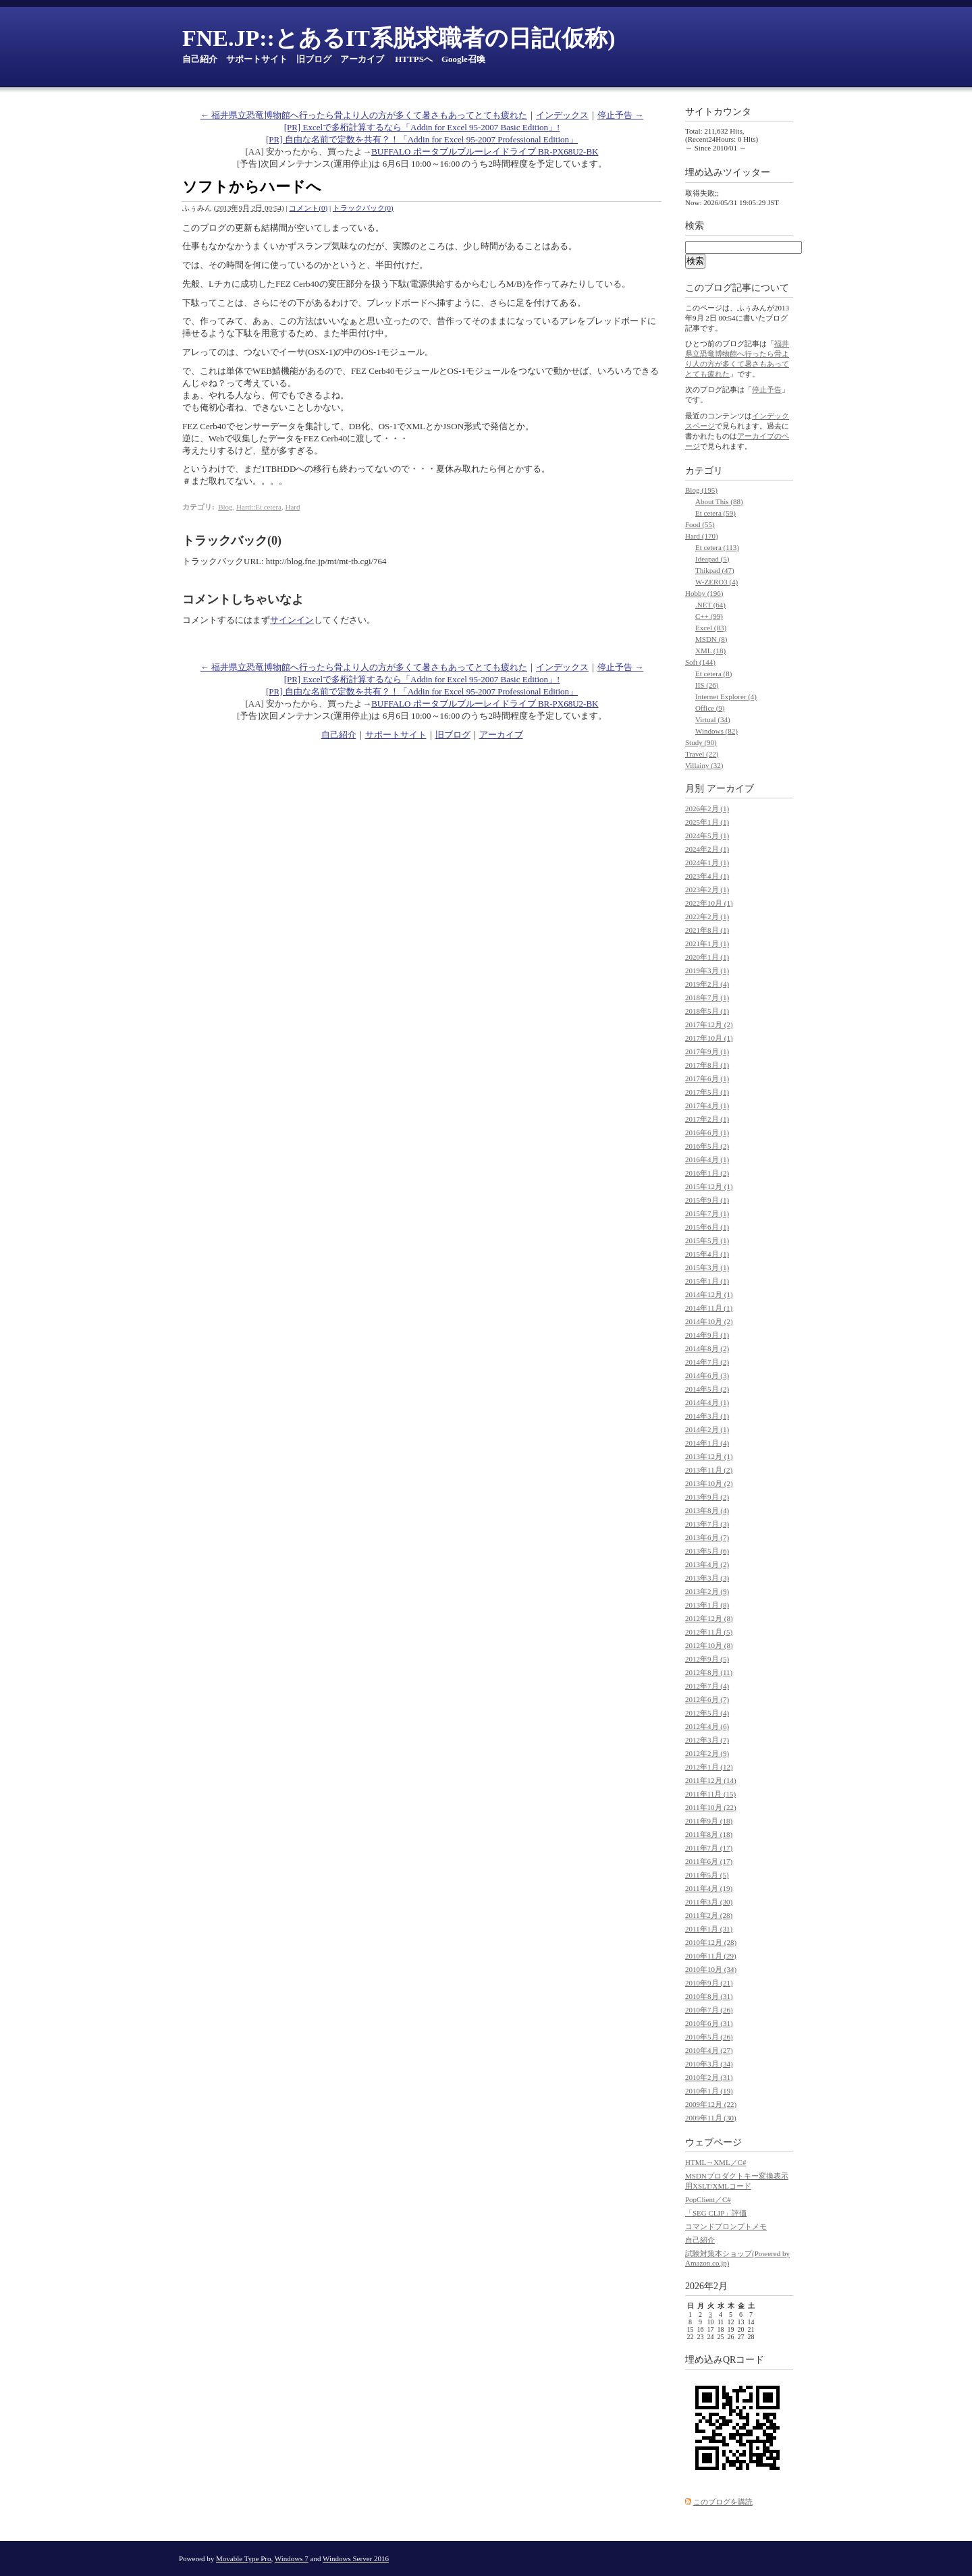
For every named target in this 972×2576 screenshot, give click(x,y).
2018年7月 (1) (707, 997)
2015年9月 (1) (707, 1200)
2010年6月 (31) (709, 2023)
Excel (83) (710, 628)
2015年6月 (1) (707, 1227)
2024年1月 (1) (707, 862)
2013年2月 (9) (707, 1591)
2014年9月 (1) (707, 1335)
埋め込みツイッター (727, 172)
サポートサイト (257, 59)
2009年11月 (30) (710, 2118)
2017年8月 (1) (707, 1065)
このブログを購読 (723, 2502)
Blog (225, 507)
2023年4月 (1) (707, 876)
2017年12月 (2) (709, 1024)
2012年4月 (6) (707, 1726)
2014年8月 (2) (707, 1348)
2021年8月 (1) (707, 930)
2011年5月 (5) (707, 1875)
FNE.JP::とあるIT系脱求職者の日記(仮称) (398, 38)
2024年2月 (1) (707, 849)
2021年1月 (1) (707, 943)
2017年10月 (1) (709, 1038)
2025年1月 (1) (707, 822)
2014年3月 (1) (707, 1416)
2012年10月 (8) (709, 1645)
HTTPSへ (414, 59)
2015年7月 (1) (707, 1213)
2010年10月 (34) (710, 1969)
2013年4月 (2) (707, 1564)
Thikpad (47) (714, 570)
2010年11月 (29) (710, 1956)
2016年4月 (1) (707, 1159)
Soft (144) (700, 662)
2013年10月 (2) (709, 1483)
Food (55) (700, 524)
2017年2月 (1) (707, 1119)
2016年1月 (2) (707, 1173)
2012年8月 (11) (708, 1672)
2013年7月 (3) (707, 1524)
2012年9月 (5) (707, 1659)
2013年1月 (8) (707, 1605)
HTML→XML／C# (715, 2162)
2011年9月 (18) (708, 1821)
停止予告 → (620, 115)
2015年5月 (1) (707, 1240)
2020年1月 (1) (707, 957)
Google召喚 (463, 59)
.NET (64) (710, 605)
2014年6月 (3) (707, 1375)
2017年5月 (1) (707, 1092)
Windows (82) (716, 731)
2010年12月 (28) (710, 1942)
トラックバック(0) (363, 208)
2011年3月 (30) (708, 1902)
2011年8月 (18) (708, 1834)
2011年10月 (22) (710, 1807)
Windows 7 (291, 2558)
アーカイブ (362, 59)
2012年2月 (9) (707, 1753)
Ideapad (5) (712, 559)
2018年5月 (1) (707, 1011)
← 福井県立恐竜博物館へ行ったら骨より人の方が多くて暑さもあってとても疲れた (363, 115)
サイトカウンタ (718, 112)
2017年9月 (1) (707, 1051)
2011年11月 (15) (710, 1794)
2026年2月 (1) (707, 808)
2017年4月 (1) (707, 1105)
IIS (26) (707, 685)
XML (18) (710, 651)
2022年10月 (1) (709, 903)
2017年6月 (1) (707, 1078)
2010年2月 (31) (709, 2077)
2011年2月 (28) (708, 1915)
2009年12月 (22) (710, 2104)
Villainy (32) (704, 765)
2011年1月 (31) (708, 1929)
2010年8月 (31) (709, 1996)
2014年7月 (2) (707, 1362)
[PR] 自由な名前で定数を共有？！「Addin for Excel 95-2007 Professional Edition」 (422, 139)
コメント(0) (308, 208)
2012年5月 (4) (707, 1713)
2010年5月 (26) (709, 2037)
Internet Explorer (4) (726, 696)
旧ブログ (313, 59)
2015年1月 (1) (707, 1281)
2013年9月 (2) (707, 1497)
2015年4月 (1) (707, 1254)
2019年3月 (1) (707, 970)
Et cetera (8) (713, 673)
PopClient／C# (708, 2199)
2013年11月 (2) (708, 1470)
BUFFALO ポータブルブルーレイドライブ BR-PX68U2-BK (484, 151)
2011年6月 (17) (708, 1861)
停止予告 (767, 389)
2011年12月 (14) (710, 1780)
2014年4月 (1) (707, 1402)
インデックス (562, 115)
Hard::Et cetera (258, 507)
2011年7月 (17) (708, 1848)
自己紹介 (199, 59)
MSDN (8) (711, 639)
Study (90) (701, 742)
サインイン (292, 620)
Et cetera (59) (715, 513)
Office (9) (709, 708)
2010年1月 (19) (709, 2091)
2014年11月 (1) (708, 1308)
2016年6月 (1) (707, 1132)
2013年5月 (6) (707, 1551)
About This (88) (719, 501)
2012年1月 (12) (709, 1767)
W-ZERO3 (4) (716, 582)
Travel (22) (701, 754)
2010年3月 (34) (709, 2064)
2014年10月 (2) (709, 1321)
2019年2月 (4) (707, 984)
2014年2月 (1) (707, 1429)
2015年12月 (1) (709, 1186)
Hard (292, 507)
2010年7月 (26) (709, 2010)
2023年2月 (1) (707, 889)
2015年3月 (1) (707, 1267)
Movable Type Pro (243, 2558)
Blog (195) (701, 490)
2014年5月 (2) (707, 1389)
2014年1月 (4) (707, 1443)
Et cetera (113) (717, 547)
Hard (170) (701, 536)
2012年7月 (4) (707, 1686)
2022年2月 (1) (707, 916)
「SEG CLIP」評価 (716, 2213)
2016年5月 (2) (707, 1146)
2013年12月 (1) (709, 1456)
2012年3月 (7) (707, 1740)
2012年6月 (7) (707, 1699)
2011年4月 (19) (708, 1888)
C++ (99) (709, 616)
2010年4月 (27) (709, 2050)
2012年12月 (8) (709, 1618)
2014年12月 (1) (709, 1294)
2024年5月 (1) (707, 835)
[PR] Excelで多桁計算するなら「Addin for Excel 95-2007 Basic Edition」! (422, 127)
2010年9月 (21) (709, 1983)
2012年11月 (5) (708, 1632)
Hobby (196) (704, 593)
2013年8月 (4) (707, 1510)
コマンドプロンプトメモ (726, 2226)
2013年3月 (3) (707, 1578)
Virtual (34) (712, 719)
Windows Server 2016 (356, 2558)
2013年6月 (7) (707, 1537)
